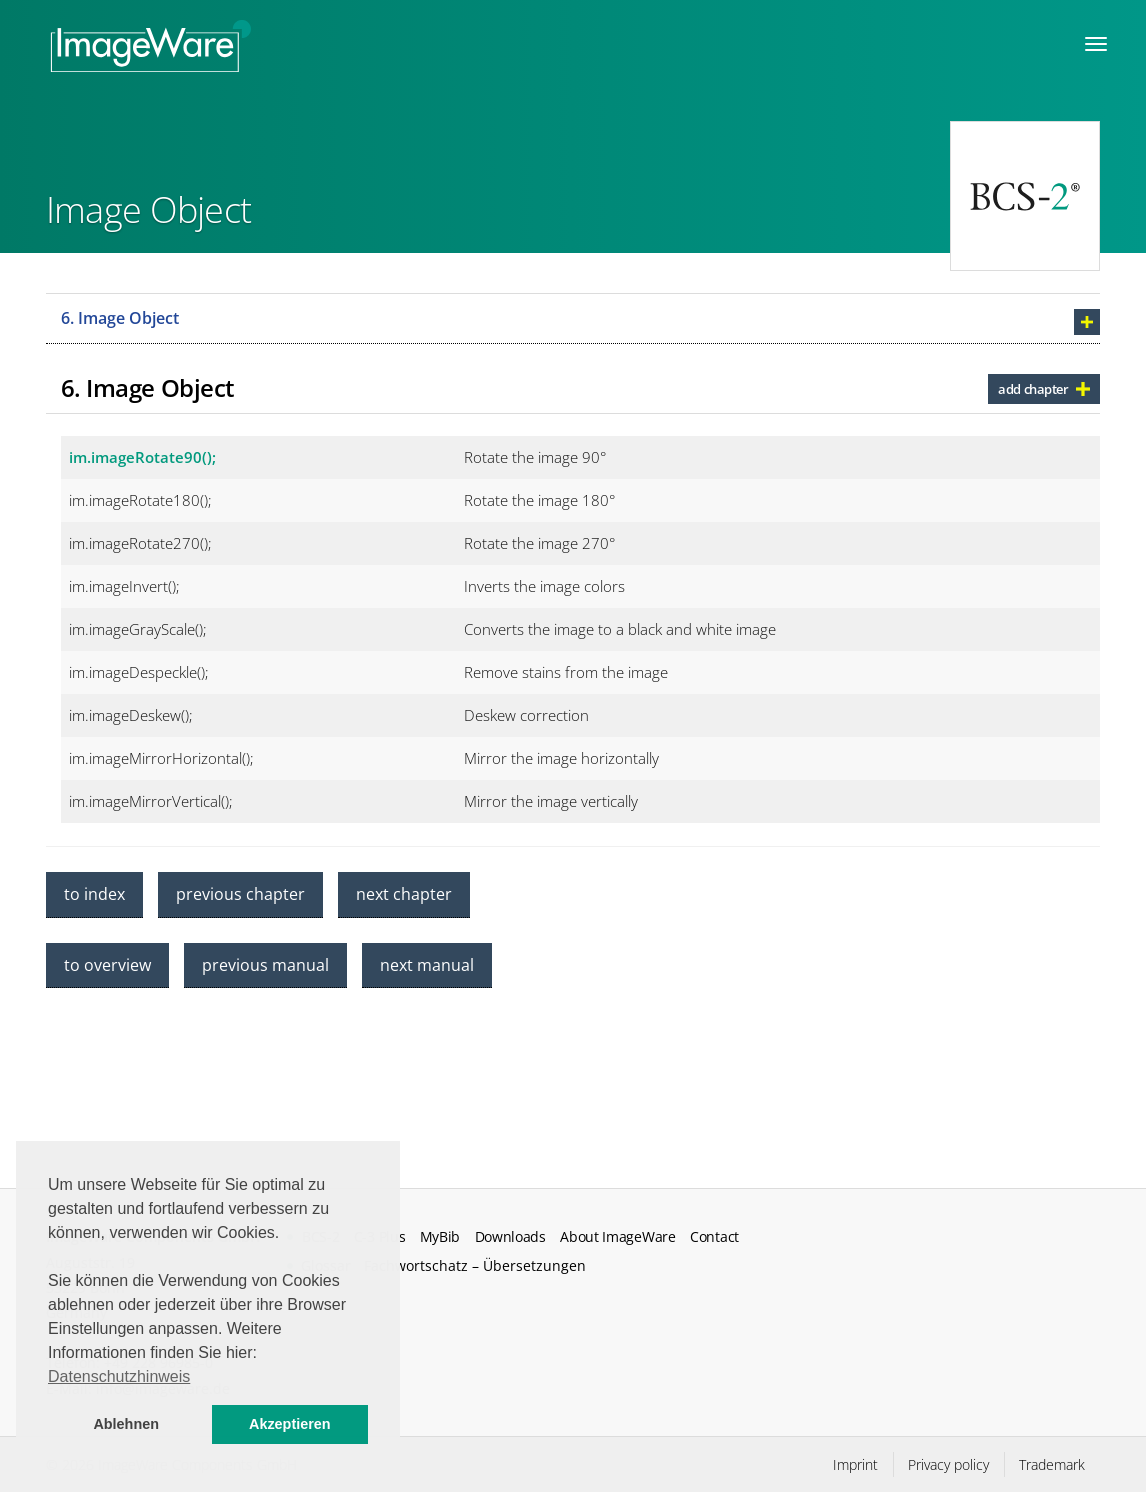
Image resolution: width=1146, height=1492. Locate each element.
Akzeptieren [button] (290, 1424)
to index (94, 894)
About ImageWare (617, 1237)
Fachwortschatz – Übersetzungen (475, 1265)
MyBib (440, 1237)
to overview (107, 965)
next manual (427, 965)
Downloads (510, 1237)
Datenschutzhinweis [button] (119, 1376)
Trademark (1052, 1464)
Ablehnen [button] (126, 1424)
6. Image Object (120, 318)
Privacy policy (948, 1464)
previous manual (265, 965)
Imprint (855, 1464)
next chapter (404, 894)
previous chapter (240, 894)
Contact (714, 1237)
